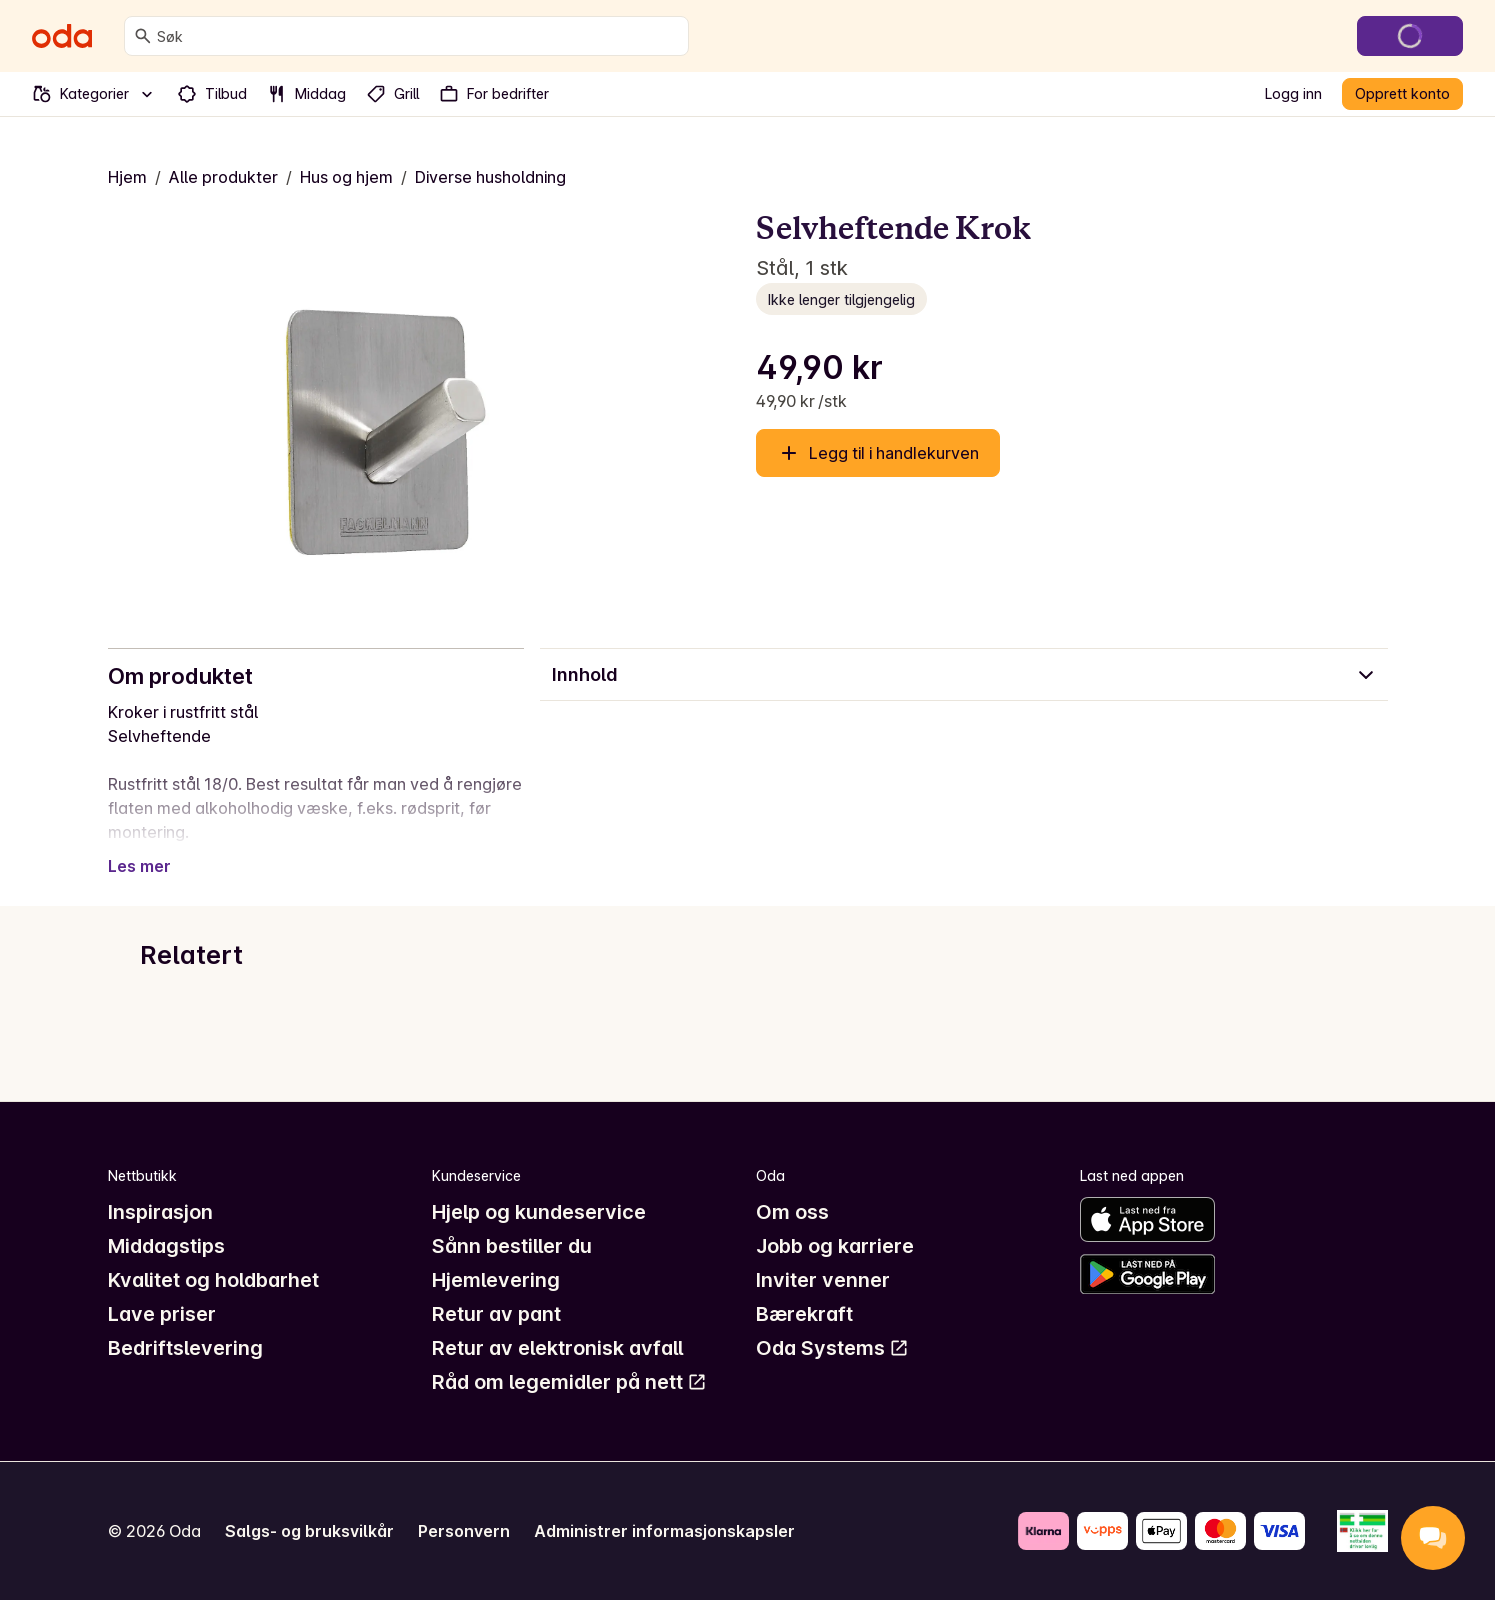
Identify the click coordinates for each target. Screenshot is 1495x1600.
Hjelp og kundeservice (539, 1212)
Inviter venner (823, 1280)
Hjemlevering (496, 1280)
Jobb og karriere (835, 1246)
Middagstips (166, 1246)
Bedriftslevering (185, 1348)
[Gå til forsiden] (62, 36)
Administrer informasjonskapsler (664, 1531)
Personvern (464, 1531)
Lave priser (162, 1314)
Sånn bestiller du (512, 1246)
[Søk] (143, 36)
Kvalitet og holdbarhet (213, 1280)
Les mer (139, 866)
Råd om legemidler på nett (569, 1382)
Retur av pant (496, 1314)
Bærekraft (804, 1314)
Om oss (792, 1212)
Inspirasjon (160, 1212)
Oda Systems (832, 1348)
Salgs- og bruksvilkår (309, 1531)
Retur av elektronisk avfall (557, 1348)
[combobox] (418, 36)
